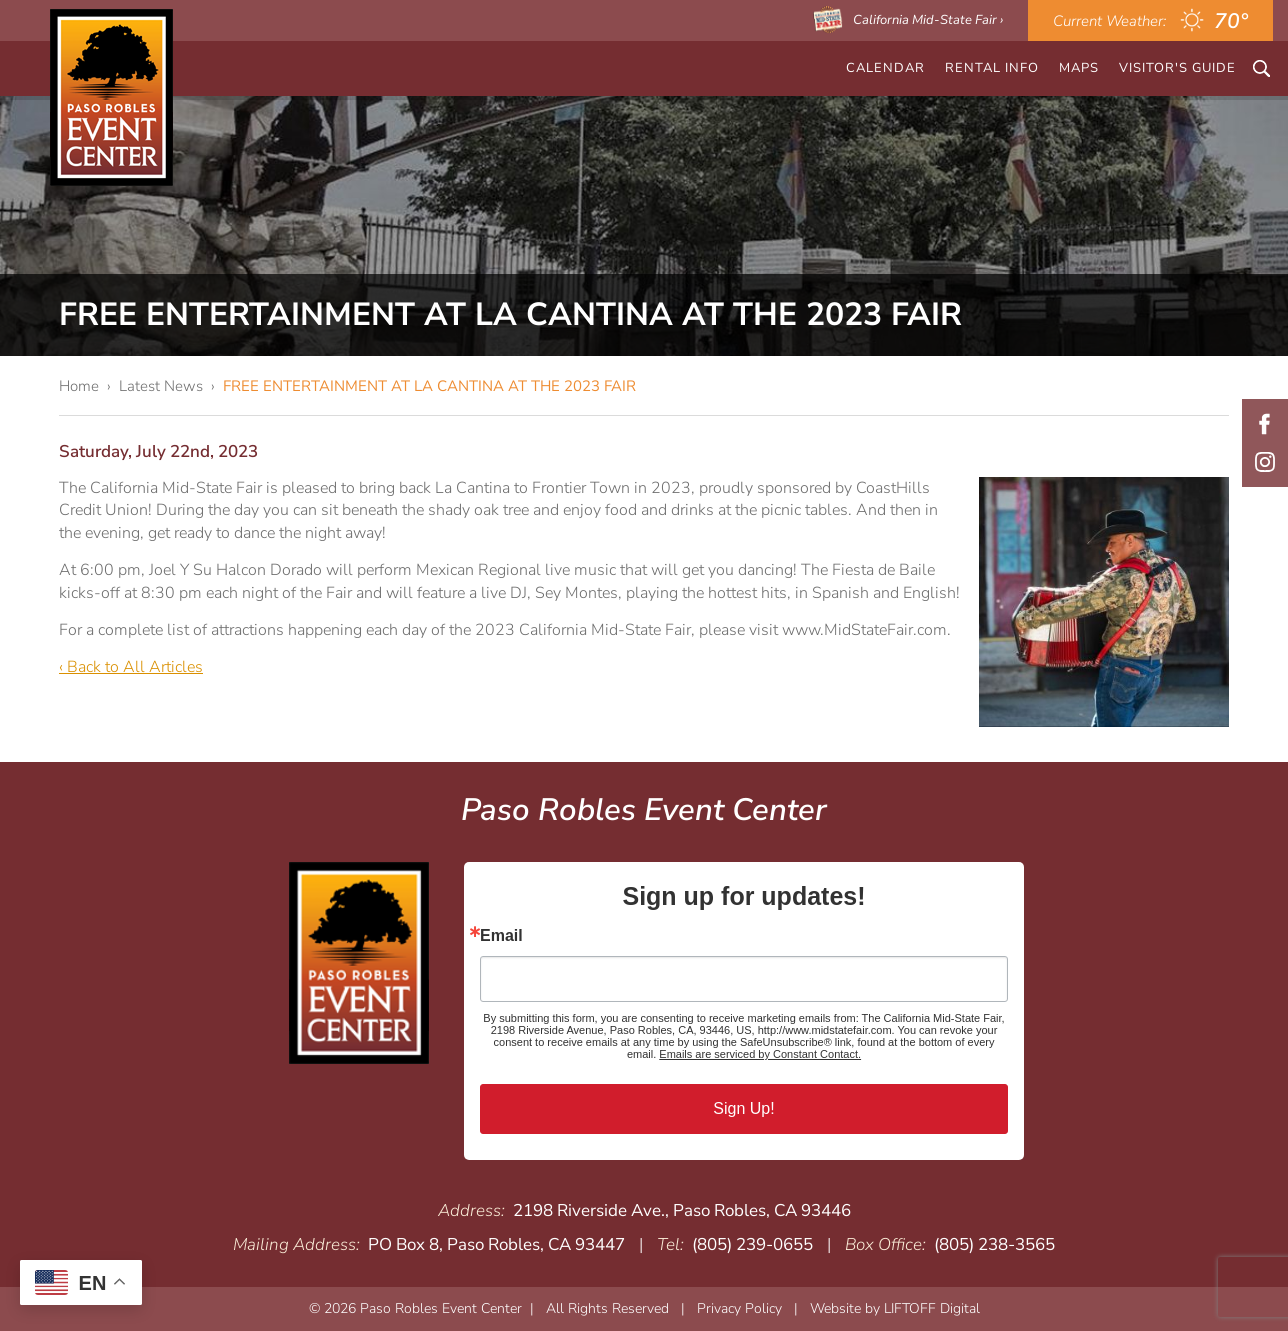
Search (1261, 68)
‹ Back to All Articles (131, 667)
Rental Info (992, 68)
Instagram (1265, 462)
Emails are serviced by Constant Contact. (760, 1054)
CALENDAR (885, 68)
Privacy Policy (739, 1308)
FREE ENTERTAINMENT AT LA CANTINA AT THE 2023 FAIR (429, 386)
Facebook (1265, 424)
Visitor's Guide (1177, 68)
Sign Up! (743, 1108)
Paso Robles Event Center (111, 97)
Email (501, 936)
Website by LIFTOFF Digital (895, 1308)
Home (79, 386)
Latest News (161, 386)
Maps (1079, 68)
